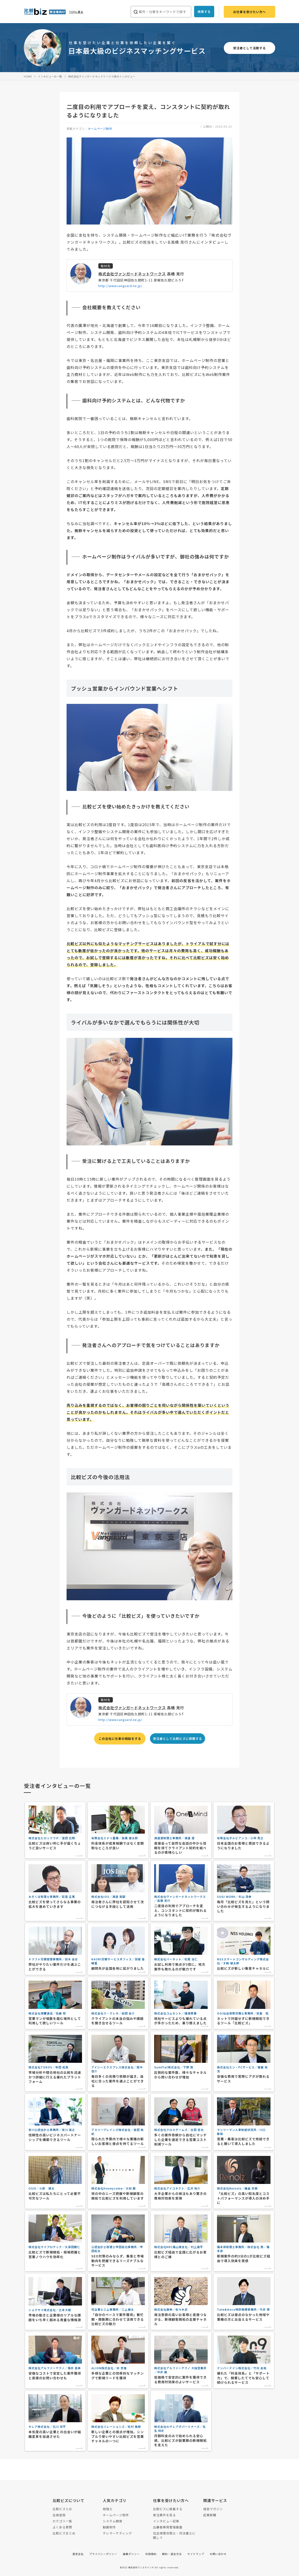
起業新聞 (209, 2515)
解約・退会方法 (172, 2554)
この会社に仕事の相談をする (120, 1738)
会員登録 (59, 2515)
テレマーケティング (117, 2533)
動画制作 (109, 2527)
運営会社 (78, 2554)
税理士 (108, 2509)
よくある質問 (62, 2527)
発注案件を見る (164, 2515)
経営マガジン (213, 2509)
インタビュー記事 (166, 2521)
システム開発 (112, 2521)
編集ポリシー (131, 2554)
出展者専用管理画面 (167, 2527)
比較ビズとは (62, 2509)
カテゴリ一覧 (62, 2521)
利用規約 (151, 2554)
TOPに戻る (76, 12)
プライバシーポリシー (103, 2554)
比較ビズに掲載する (167, 2509)
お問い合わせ (218, 2554)
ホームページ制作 (100, 128)
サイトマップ (195, 2554)
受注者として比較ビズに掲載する (177, 1738)
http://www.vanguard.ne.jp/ (120, 286)
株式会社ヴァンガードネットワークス (132, 274)
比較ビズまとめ (64, 2533)
